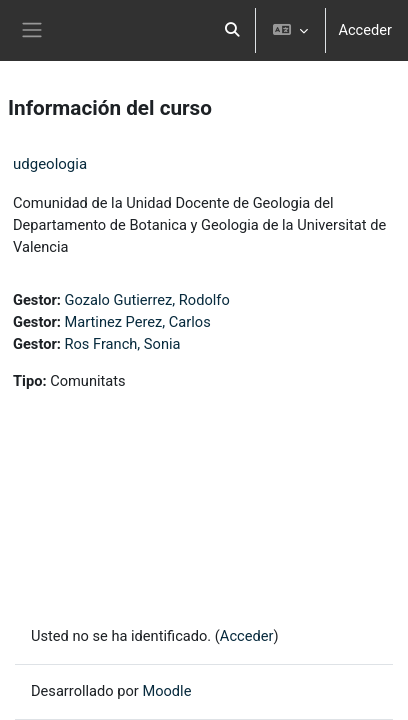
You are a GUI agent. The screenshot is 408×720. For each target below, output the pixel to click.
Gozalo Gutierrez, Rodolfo (147, 300)
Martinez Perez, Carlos (138, 322)
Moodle (166, 691)
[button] (233, 30)
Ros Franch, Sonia (123, 344)
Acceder (365, 30)
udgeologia (50, 164)
